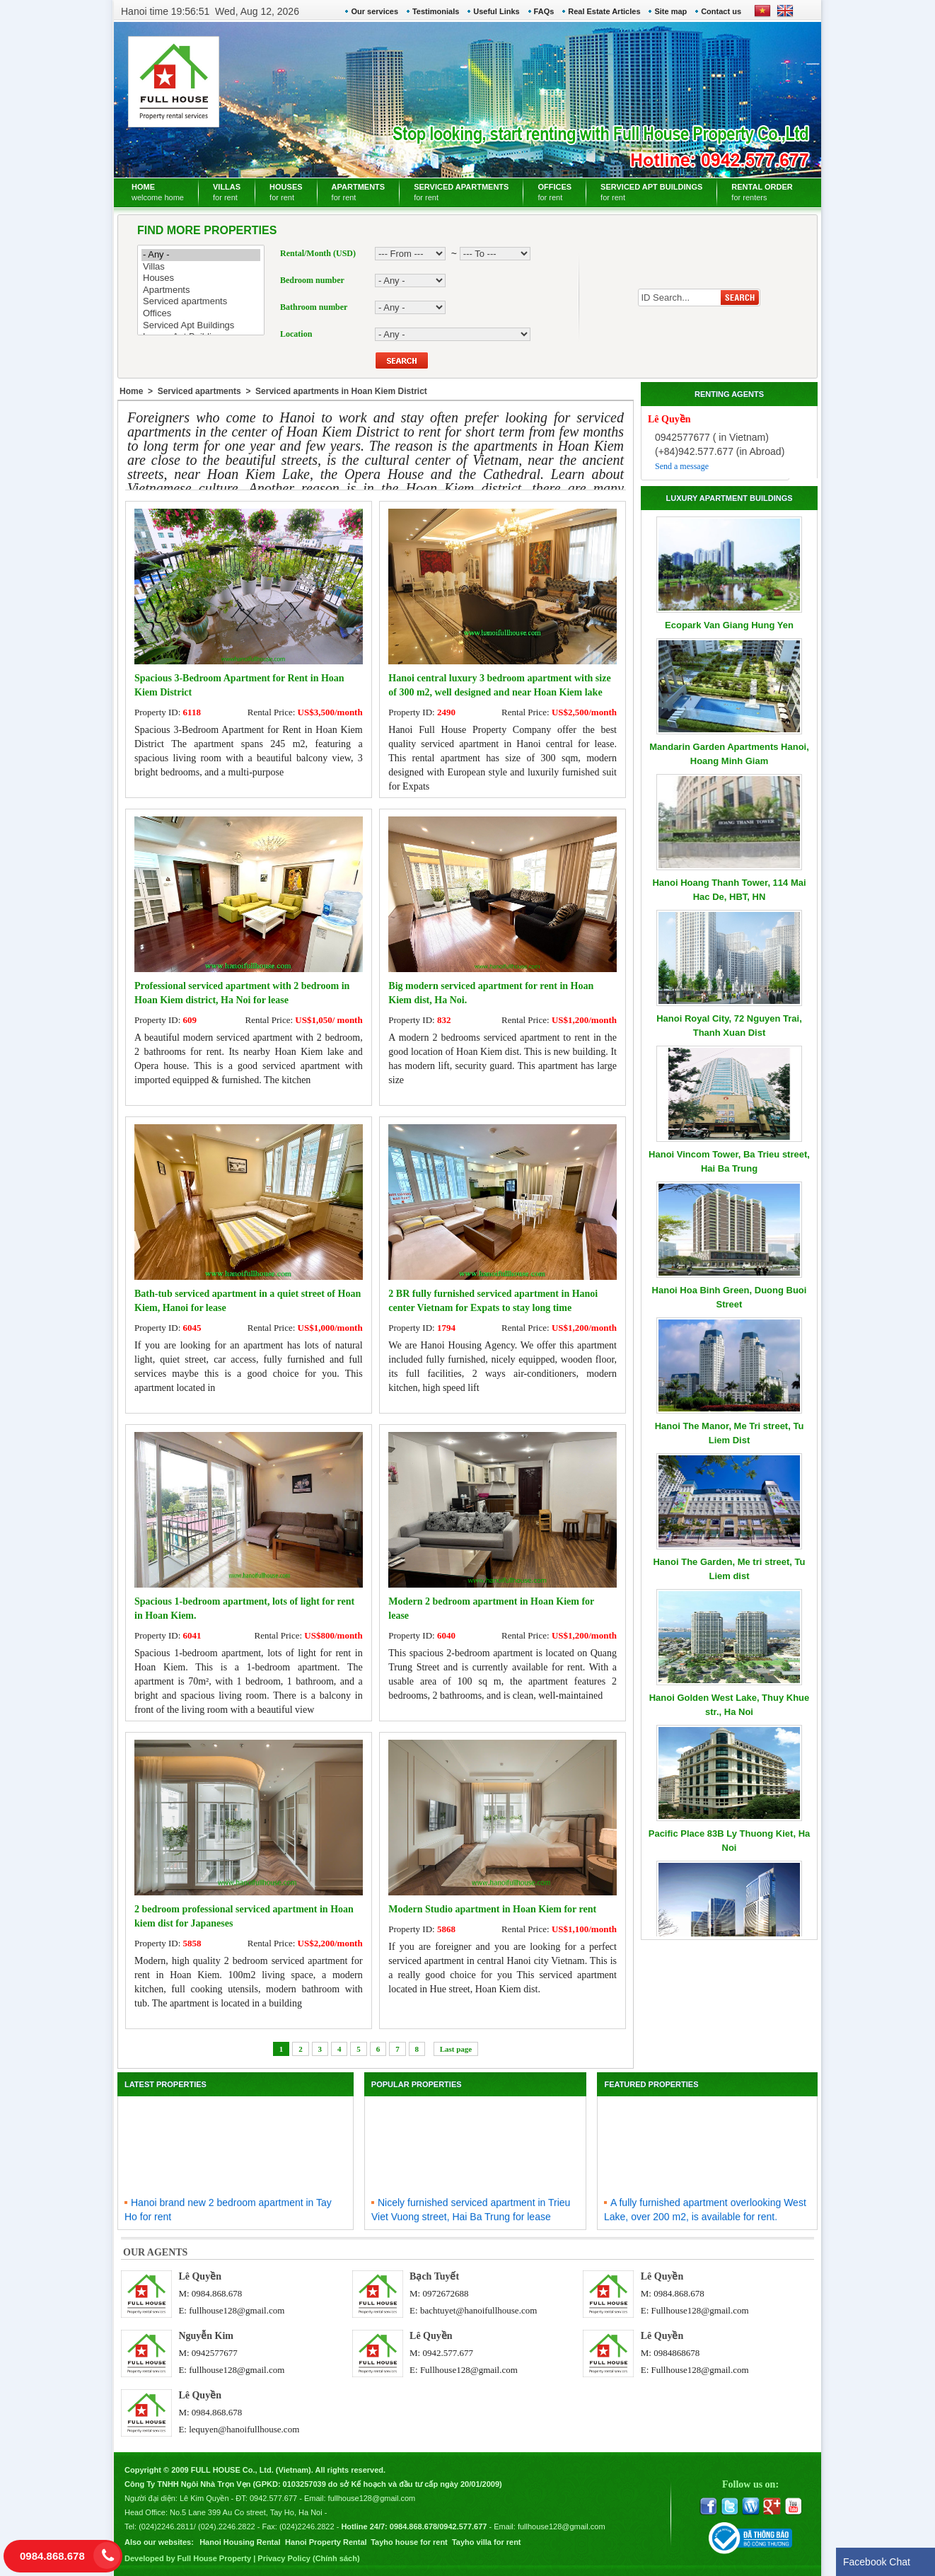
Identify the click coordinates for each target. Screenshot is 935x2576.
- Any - (200, 255)
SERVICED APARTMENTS (461, 192)
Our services (374, 11)
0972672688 (445, 2293)
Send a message (682, 466)
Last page (456, 2049)
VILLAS (226, 192)
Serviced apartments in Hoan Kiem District (341, 391)
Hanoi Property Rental (326, 2542)
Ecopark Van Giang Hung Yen (729, 625)
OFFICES (554, 192)
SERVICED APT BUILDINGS (651, 192)
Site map (670, 11)
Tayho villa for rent (486, 2542)
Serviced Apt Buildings (200, 326)
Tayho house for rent (409, 2542)
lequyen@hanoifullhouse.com (244, 2429)
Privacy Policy (283, 2558)
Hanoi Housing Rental (239, 2542)
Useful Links (496, 11)
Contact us (721, 11)
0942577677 (215, 2352)
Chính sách (336, 2558)
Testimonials (435, 11)
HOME (158, 192)
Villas (200, 267)
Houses (200, 278)
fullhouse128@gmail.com (236, 2310)
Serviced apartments (200, 302)
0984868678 (676, 2352)
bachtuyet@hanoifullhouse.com (478, 2310)
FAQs (544, 11)
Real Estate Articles (604, 11)
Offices (200, 314)
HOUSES (285, 192)
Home (131, 391)
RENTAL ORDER (761, 192)
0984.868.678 (217, 2293)
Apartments (200, 290)
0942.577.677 (447, 2352)
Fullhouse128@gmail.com (700, 2310)
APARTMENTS (358, 192)
